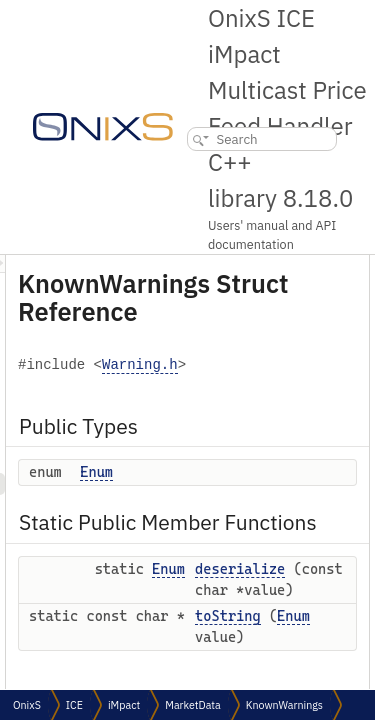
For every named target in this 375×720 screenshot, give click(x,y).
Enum (209, 472)
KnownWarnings (284, 705)
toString (341, 668)
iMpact (124, 705)
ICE (74, 705)
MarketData (193, 705)
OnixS (27, 705)
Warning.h (253, 365)
